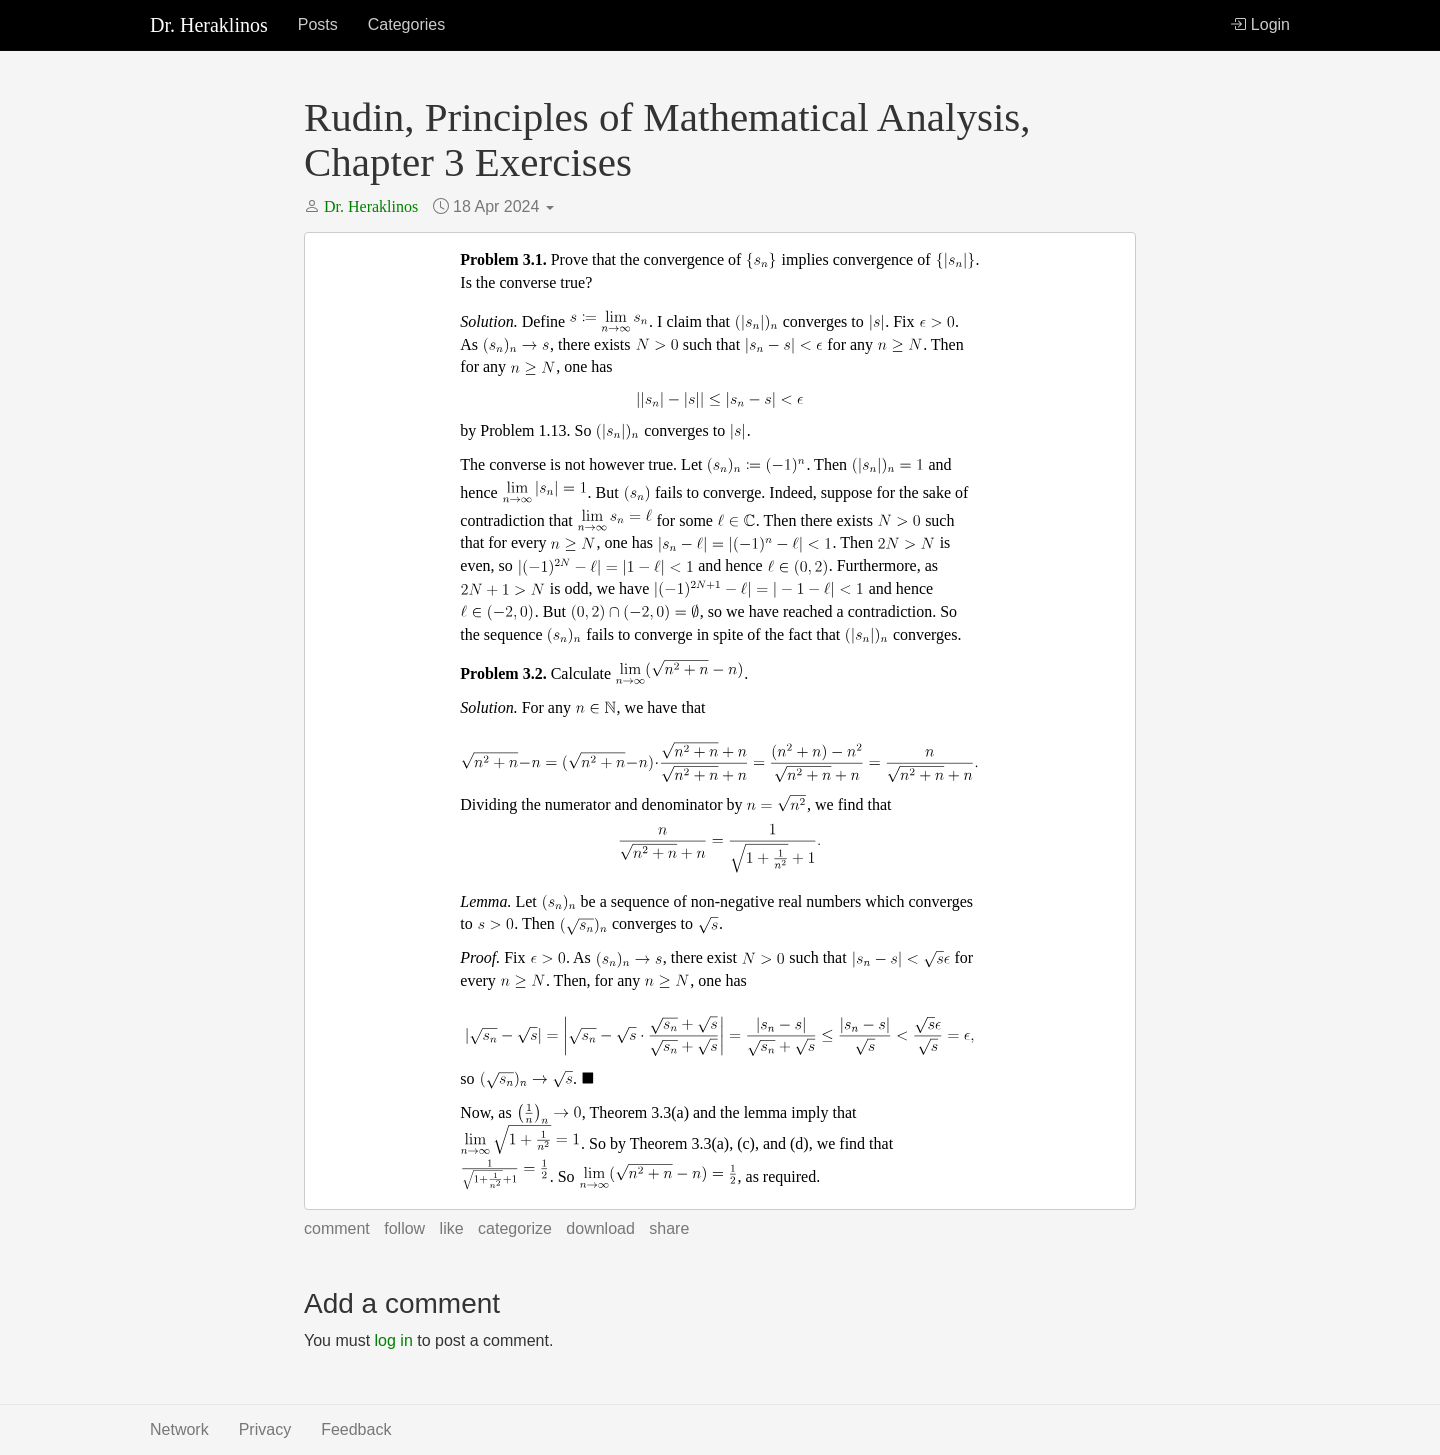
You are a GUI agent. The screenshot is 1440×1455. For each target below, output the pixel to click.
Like (452, 1228)
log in (394, 1340)
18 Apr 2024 (503, 206)
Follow (404, 1228)
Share (669, 1228)
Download (600, 1228)
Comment (337, 1228)
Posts (318, 24)
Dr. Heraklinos (209, 25)
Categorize (515, 1228)
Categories (406, 24)
